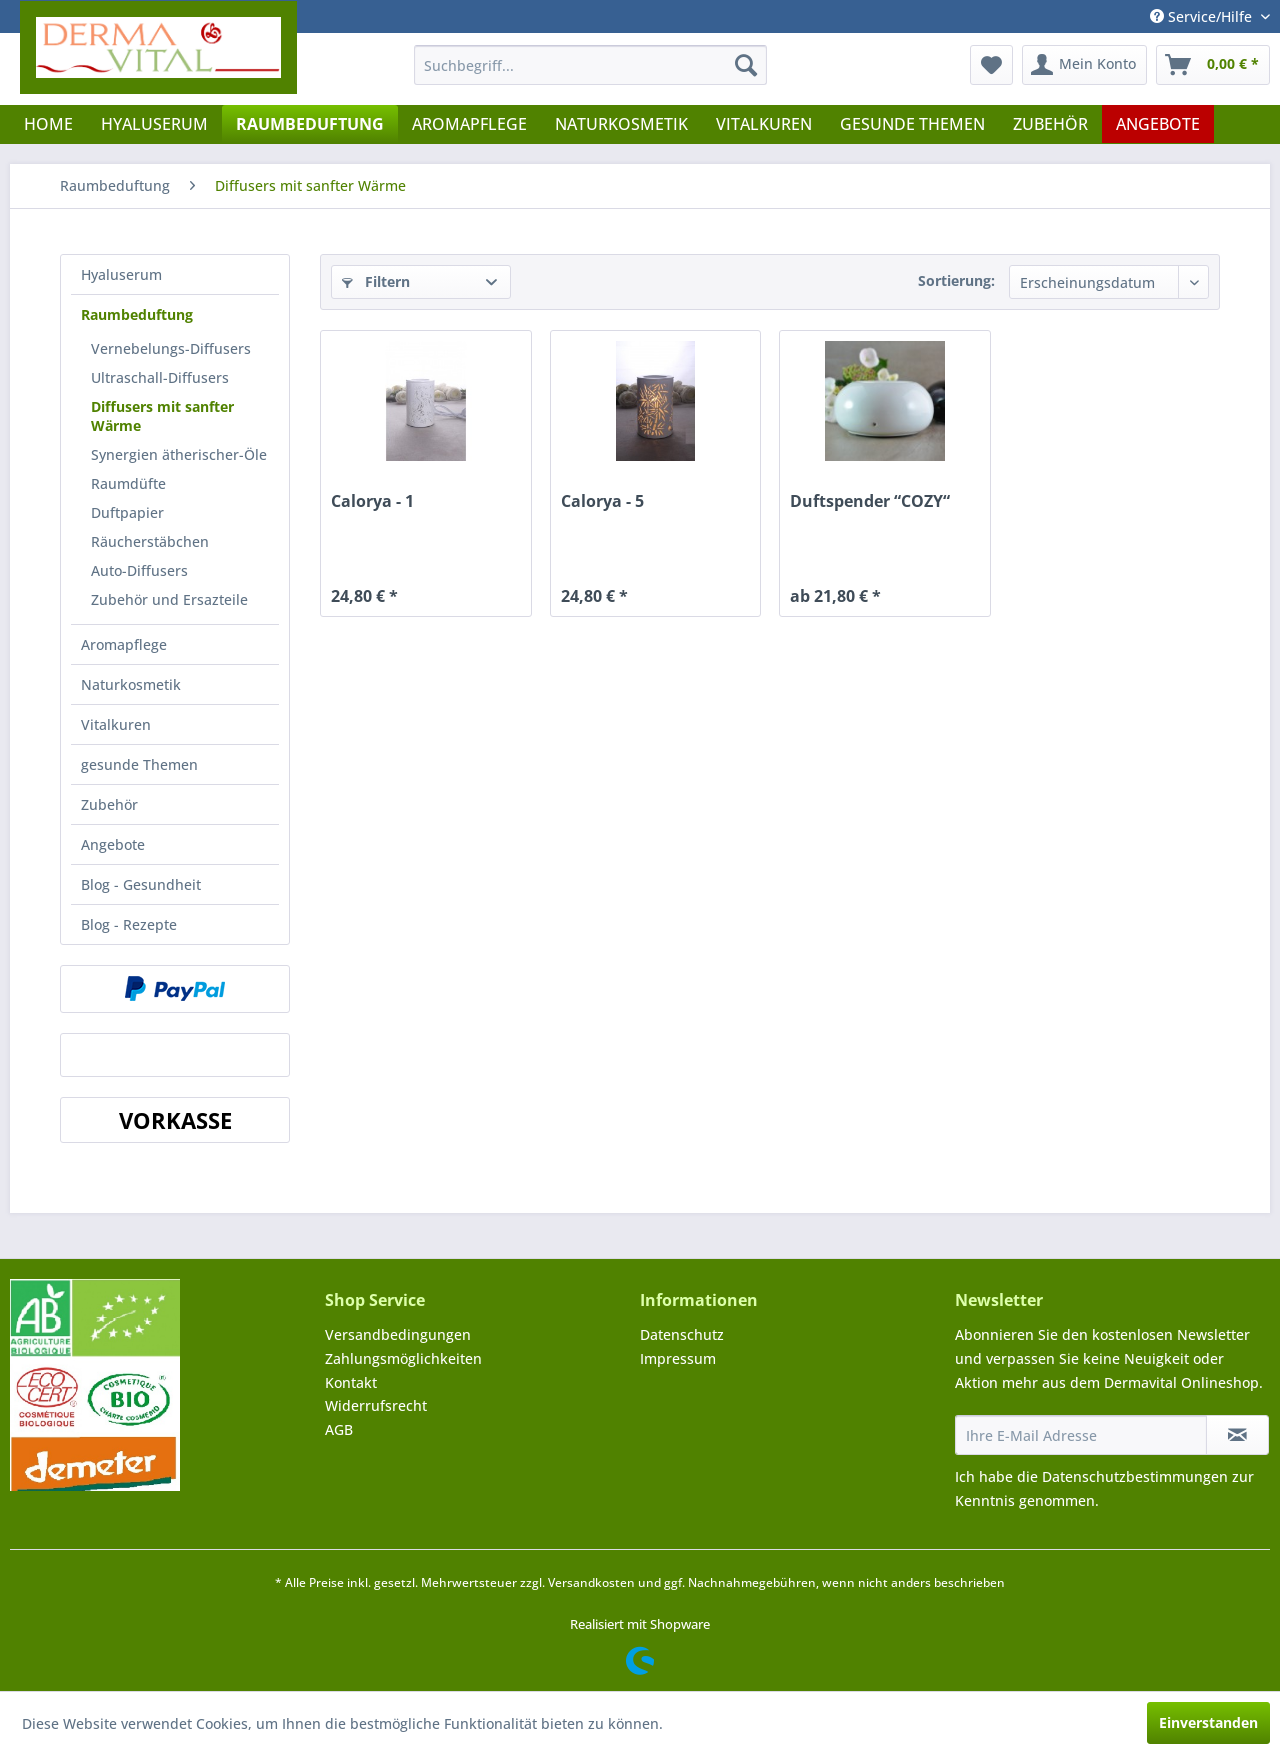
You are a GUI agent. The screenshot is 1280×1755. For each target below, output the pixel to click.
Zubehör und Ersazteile (169, 599)
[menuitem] (590, 65)
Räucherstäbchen (150, 541)
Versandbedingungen (398, 1334)
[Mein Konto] (1084, 65)
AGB (339, 1429)
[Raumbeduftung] (310, 124)
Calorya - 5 (602, 501)
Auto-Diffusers (139, 570)
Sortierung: (956, 280)
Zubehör (109, 804)
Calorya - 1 (372, 501)
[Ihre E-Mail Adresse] (1081, 1435)
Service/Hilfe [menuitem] (1203, 16)
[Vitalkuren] (764, 124)
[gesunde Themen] (912, 124)
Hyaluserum (121, 274)
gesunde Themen (139, 764)
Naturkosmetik (131, 684)
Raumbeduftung (137, 314)
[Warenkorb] (1213, 65)
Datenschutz (682, 1334)
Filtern (376, 281)
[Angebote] (1158, 124)
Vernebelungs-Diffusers (171, 348)
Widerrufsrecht (376, 1405)
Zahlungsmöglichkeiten (403, 1358)
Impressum (678, 1358)
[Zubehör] (1050, 124)
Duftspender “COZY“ (870, 501)
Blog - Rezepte (129, 924)
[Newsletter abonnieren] (1237, 1435)
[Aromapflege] (469, 124)
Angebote (113, 844)
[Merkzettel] (991, 65)
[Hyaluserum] (154, 124)
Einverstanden (1208, 1722)
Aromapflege (124, 644)
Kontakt (351, 1382)
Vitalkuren (116, 724)
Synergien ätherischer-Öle (179, 454)
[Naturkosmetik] (621, 124)
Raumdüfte (128, 483)
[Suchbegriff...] (590, 65)
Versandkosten (591, 1582)
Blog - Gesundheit (141, 884)
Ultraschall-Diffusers (160, 377)
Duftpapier (127, 512)
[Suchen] (746, 65)
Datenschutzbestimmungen (1135, 1476)
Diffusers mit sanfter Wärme (162, 416)
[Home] (48, 124)
